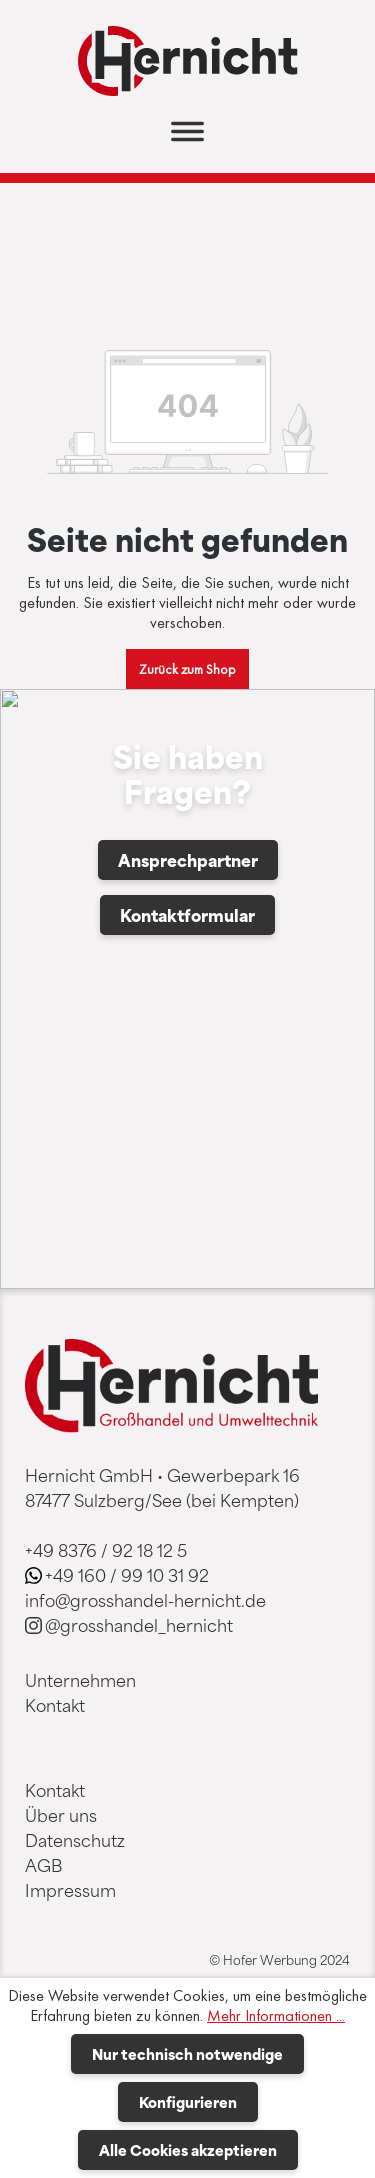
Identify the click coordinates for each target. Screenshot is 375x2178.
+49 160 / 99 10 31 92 (127, 1575)
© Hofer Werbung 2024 (279, 1960)
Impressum (70, 1890)
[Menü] (187, 137)
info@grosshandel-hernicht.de (145, 1600)
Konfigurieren (188, 2102)
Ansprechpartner (188, 860)
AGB (43, 1865)
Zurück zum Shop (187, 669)
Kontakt (55, 1705)
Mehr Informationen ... (276, 2016)
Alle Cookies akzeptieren (188, 2150)
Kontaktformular (187, 915)
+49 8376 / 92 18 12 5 (106, 1550)
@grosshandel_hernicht (139, 1625)
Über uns (61, 1815)
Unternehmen (80, 1680)
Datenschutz (75, 1840)
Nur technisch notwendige (187, 2054)
